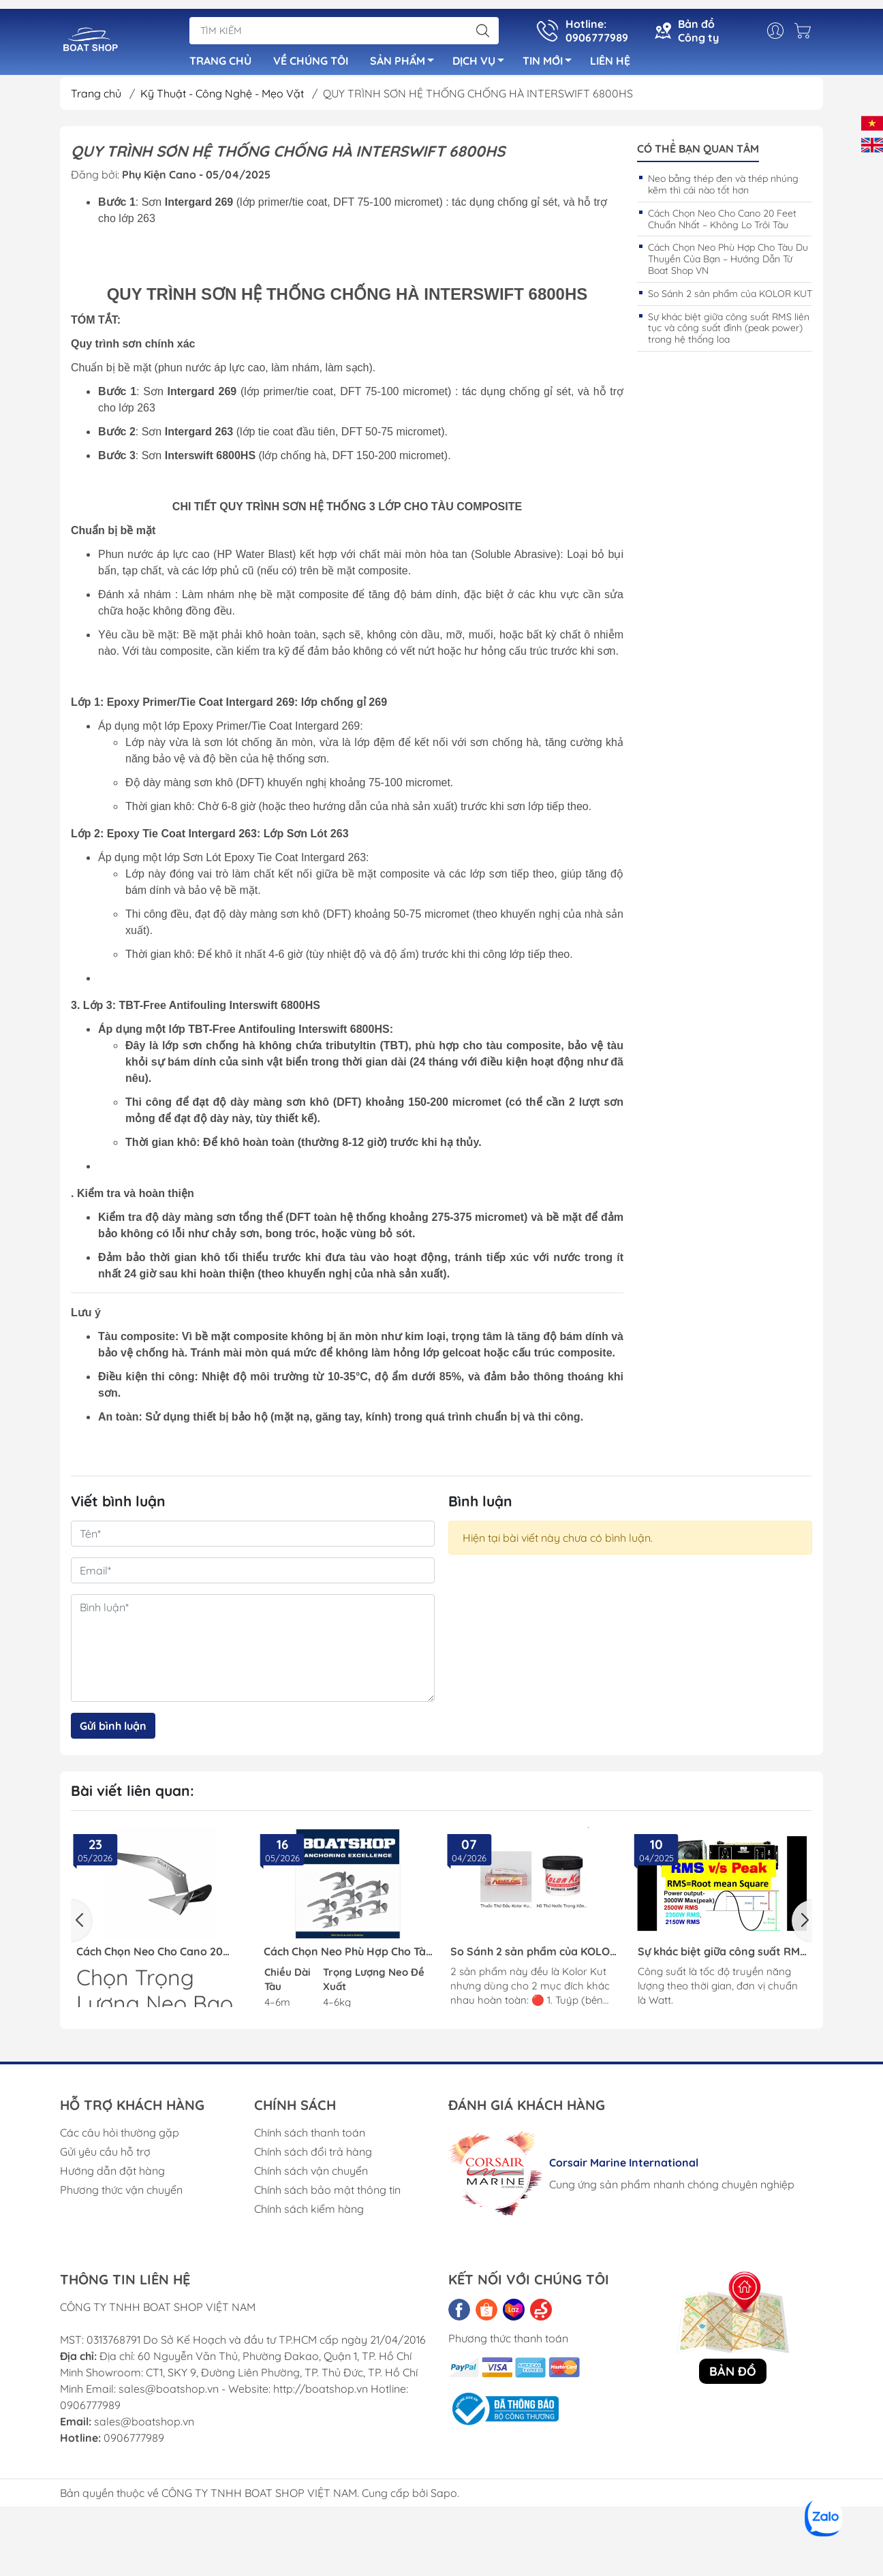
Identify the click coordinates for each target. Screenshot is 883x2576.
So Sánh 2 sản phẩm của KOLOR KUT (730, 299)
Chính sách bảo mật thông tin (327, 2195)
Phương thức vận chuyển (121, 2195)
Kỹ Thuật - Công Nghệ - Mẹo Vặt (223, 99)
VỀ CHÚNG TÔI (310, 54)
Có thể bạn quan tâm (698, 154)
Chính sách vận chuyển (311, 2176)
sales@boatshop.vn (144, 2427)
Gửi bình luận (113, 1731)
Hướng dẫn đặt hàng (112, 2176)
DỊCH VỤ (482, 56)
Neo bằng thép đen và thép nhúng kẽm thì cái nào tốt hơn (723, 190)
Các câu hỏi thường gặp (119, 2138)
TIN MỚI (551, 56)
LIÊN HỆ (610, 54)
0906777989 (134, 2443)
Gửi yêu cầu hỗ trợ (105, 2157)
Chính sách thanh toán (309, 2138)
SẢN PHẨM (406, 56)
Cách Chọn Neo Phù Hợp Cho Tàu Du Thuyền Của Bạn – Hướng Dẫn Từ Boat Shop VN (728, 264)
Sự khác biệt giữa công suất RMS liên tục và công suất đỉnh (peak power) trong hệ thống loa (728, 334)
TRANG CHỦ (220, 54)
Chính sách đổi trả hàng (313, 2157)
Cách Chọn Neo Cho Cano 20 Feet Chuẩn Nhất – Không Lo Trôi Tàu (722, 224)
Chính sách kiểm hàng (309, 2214)
